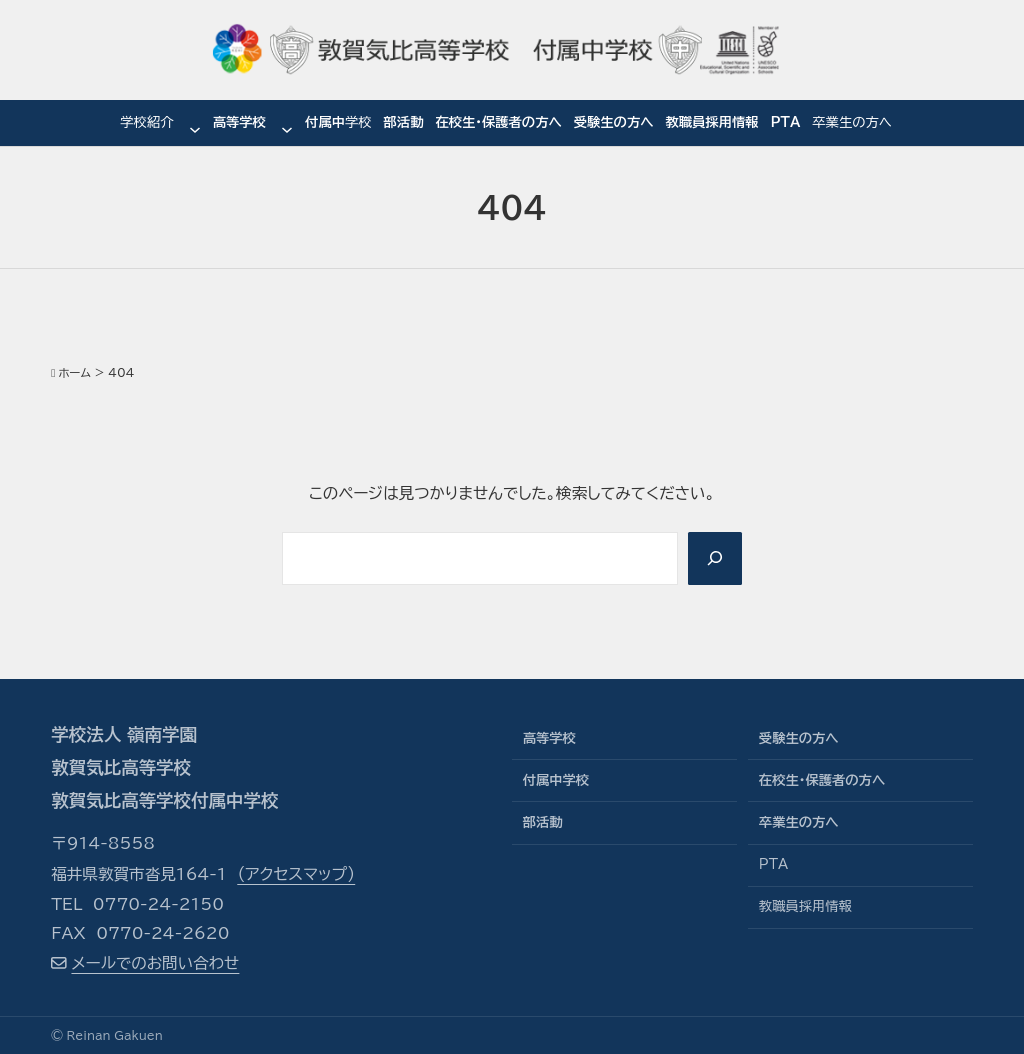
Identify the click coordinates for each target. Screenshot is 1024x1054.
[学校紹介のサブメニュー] (195, 123)
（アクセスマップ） (296, 874)
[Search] (714, 558)
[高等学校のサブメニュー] (287, 123)
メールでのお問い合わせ (155, 963)
